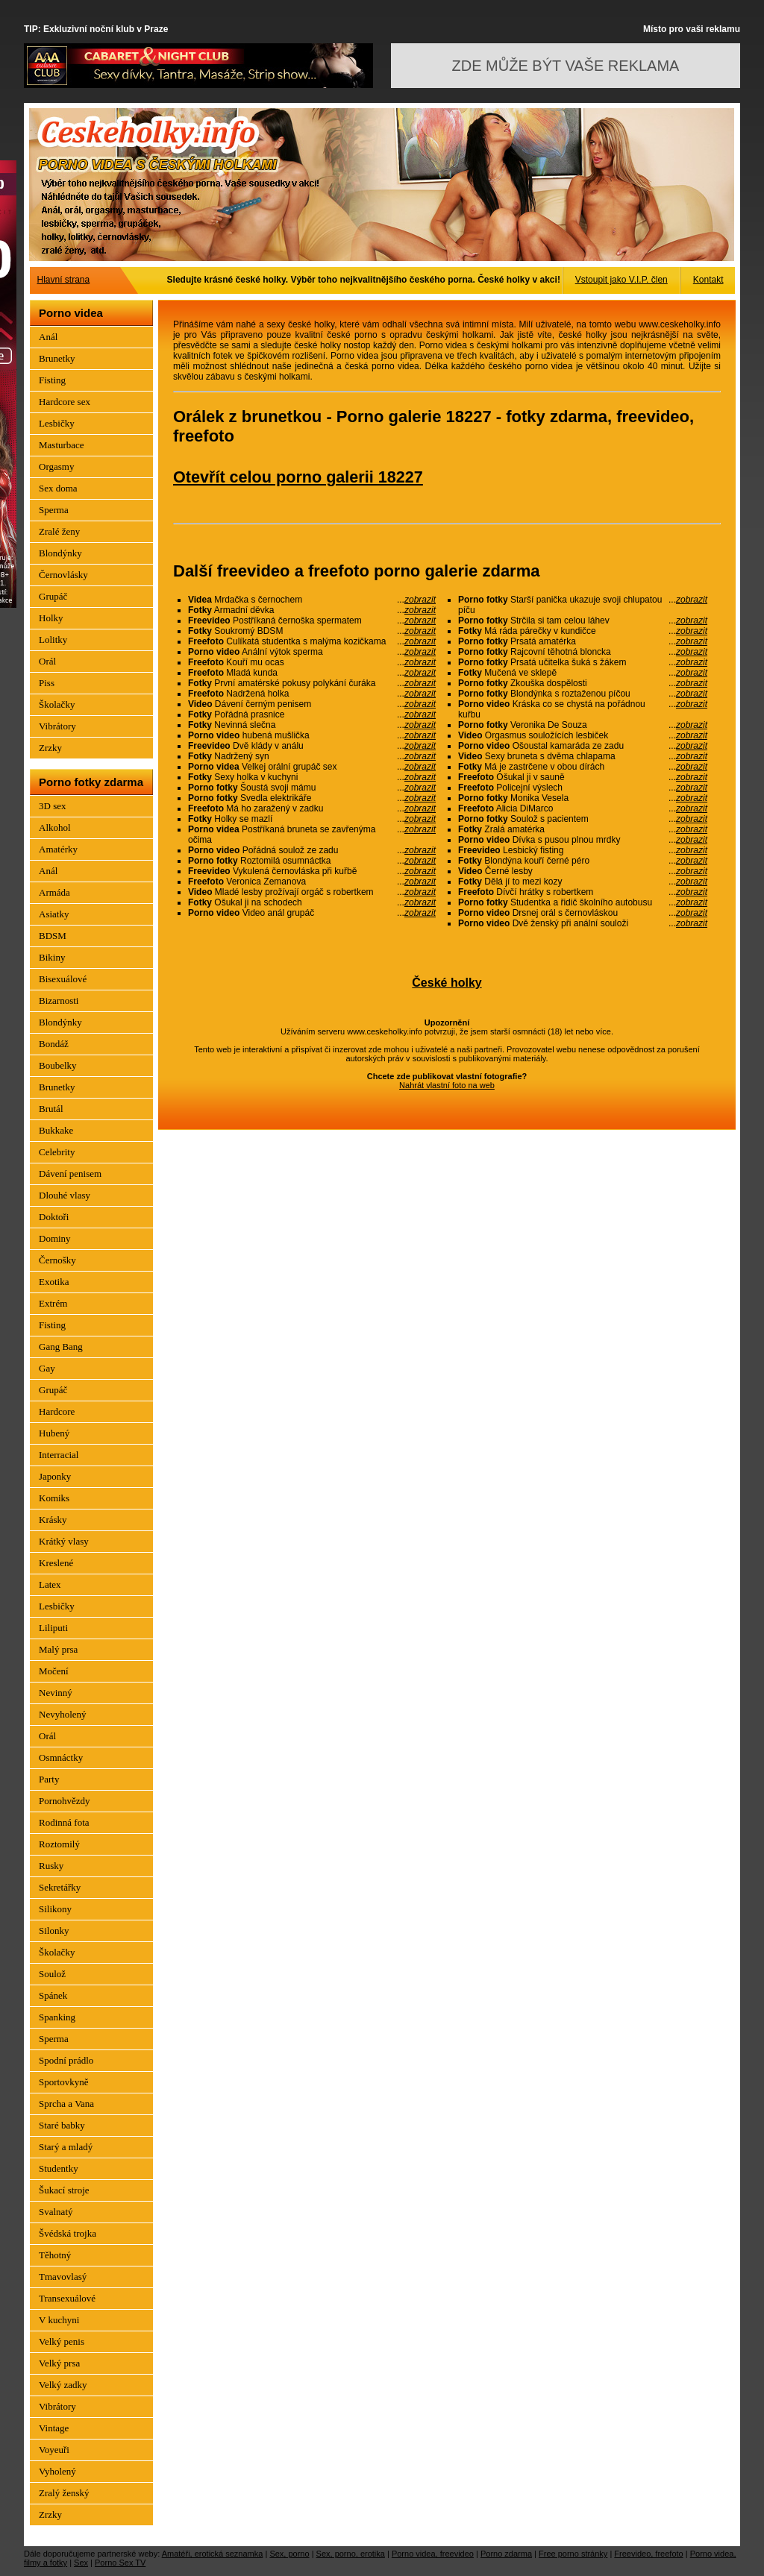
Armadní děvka (312, 610)
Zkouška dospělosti (582, 683)
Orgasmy (56, 466)
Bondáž (54, 1043)
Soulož (52, 1973)
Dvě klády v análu (312, 746)
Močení (54, 1671)
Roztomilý (59, 1844)
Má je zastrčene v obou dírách (582, 766)
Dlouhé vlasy (64, 1195)
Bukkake (56, 1130)
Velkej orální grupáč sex (312, 766)
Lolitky (53, 639)
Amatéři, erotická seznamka (212, 2553)
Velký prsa (59, 2363)
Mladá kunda (312, 672)
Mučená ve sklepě (582, 672)
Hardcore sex (64, 401)
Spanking (57, 2017)
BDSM (52, 935)
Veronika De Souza (582, 725)
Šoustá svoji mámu (312, 787)
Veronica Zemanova (312, 881)
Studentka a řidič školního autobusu (582, 902)
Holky (51, 617)
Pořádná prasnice (312, 714)
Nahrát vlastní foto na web (447, 1085)
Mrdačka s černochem (312, 599)
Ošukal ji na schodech (312, 902)
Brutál (51, 1108)
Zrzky (50, 747)
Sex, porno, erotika (350, 2553)
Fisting (52, 380)
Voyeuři (54, 2449)
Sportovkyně (63, 2081)
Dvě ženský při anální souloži (582, 923)
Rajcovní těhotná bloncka (582, 652)
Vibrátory (57, 726)
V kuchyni (59, 2319)
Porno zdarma (506, 2553)
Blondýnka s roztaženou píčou (582, 693)
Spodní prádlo (66, 2060)
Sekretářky (60, 1887)
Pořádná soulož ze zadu (312, 850)
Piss (46, 682)
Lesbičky (57, 423)
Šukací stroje (64, 2190)
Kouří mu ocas (312, 662)
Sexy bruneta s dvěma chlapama (582, 756)
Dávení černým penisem (312, 704)
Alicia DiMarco (582, 808)
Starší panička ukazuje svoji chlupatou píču (582, 604)
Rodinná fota (64, 1822)
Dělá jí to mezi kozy (582, 881)
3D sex (52, 805)
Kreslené (56, 1562)
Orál (47, 661)
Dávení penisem (70, 1173)
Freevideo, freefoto (648, 2553)
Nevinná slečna (312, 725)
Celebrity (57, 1151)
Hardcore (57, 1411)
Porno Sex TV (120, 2562)
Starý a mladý (66, 2146)
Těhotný (55, 2255)
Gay (47, 1368)
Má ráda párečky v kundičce (582, 631)
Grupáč (53, 596)
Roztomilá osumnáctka (312, 860)
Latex (50, 1584)
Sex (81, 2562)
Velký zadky (63, 2384)
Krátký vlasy (64, 1541)
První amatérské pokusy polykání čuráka (312, 683)
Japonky (55, 1476)
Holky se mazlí (312, 819)
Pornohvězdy (64, 1800)
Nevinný (55, 1692)
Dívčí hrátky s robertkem (582, 892)
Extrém (53, 1303)
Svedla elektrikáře (312, 798)
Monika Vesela (582, 798)
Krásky (53, 1519)
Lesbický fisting (582, 850)
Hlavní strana (63, 279)
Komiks (54, 1498)
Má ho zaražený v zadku (312, 808)
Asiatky (54, 914)
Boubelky (58, 1065)
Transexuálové (67, 2298)
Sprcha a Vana (66, 2103)
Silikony (55, 1908)
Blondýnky (60, 553)
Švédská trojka (67, 2233)
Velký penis (61, 2341)
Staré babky (62, 2125)
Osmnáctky (61, 1757)
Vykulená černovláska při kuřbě (312, 871)
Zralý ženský (64, 2492)
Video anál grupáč (312, 913)
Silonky (54, 1930)
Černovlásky (63, 574)
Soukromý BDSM (312, 631)
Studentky (58, 2168)
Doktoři (54, 1216)
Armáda (54, 892)
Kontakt (708, 279)
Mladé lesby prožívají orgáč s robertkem (312, 892)
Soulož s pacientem (582, 819)
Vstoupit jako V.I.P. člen (621, 279)
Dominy (55, 1238)
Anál (48, 336)
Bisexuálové (63, 978)
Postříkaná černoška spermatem (312, 620)
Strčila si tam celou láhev (582, 620)
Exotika (54, 1281)
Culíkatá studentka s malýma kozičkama (312, 641)
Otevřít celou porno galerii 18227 (298, 477)
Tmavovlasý (63, 2276)
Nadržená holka (312, 693)
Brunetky (57, 358)
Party (49, 1779)
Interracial (58, 1454)
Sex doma (58, 488)
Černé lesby (582, 871)
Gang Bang (61, 1346)
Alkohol (55, 827)
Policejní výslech (582, 787)
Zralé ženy (59, 531)
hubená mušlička (312, 735)
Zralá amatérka (582, 829)
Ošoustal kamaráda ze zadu (582, 746)
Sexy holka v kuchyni (312, 777)
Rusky (51, 1865)
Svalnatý (56, 2211)
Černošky (57, 1260)
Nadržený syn (312, 756)
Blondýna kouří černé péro (582, 860)
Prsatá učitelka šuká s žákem (582, 662)
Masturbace (61, 444)
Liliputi (53, 1627)
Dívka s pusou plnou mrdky (582, 840)
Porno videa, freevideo (433, 2553)
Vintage (54, 2428)
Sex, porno (289, 2553)
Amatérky (58, 849)
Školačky (57, 704)
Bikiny (52, 957)
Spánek (53, 1995)
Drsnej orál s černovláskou (582, 913)
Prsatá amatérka (582, 641)
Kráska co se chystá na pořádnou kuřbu (582, 709)
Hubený (54, 1433)
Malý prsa (58, 1649)
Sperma (54, 509)
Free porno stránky (573, 2553)
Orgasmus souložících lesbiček (582, 735)
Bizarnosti (58, 1000)
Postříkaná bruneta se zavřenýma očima (312, 834)
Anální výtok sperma (312, 652)
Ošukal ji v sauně (582, 777)
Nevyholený (63, 1714)
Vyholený (57, 2471)
